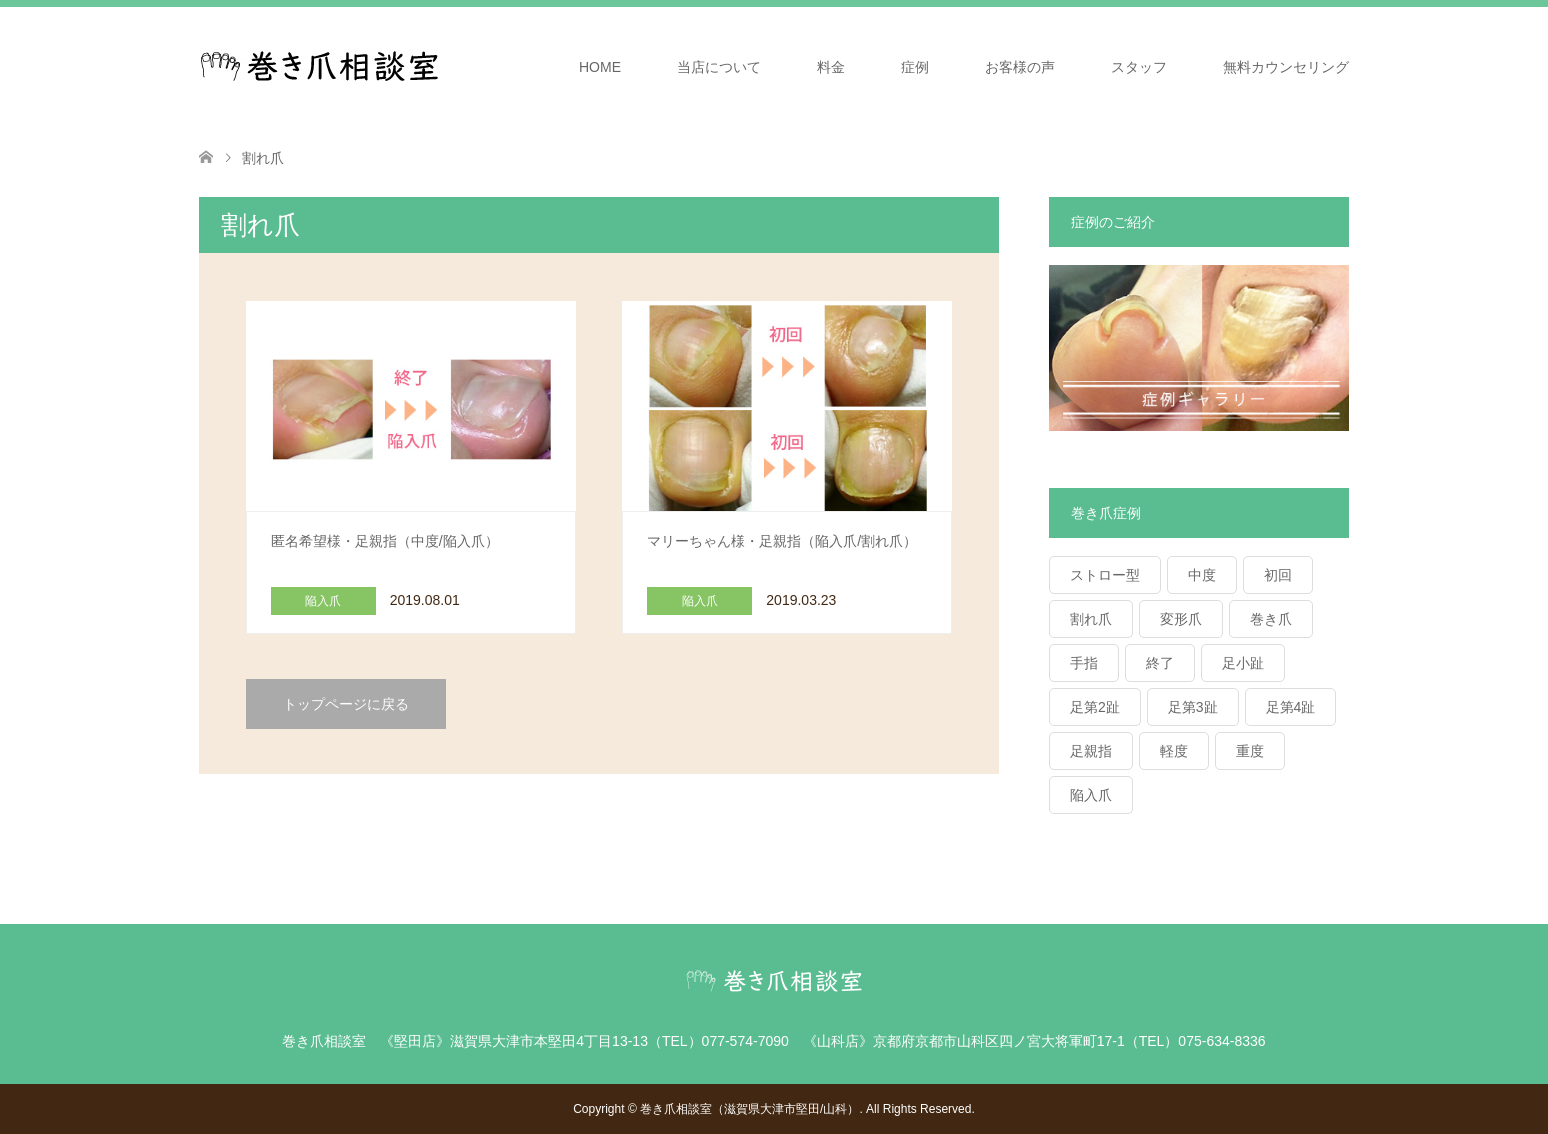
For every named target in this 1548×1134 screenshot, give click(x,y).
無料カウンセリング (1286, 67)
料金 (831, 67)
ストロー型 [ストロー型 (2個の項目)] (1105, 575)
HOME (600, 67)
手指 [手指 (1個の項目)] (1084, 663)
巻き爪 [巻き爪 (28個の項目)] (1271, 619)
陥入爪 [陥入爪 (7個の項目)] (1091, 795)
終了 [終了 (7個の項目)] (1160, 663)
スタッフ (1139, 67)
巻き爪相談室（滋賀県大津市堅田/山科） (749, 1109)
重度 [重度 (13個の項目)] (1250, 751)
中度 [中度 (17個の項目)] (1202, 575)
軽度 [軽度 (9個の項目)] (1174, 751)
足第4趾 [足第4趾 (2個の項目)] (1291, 707)
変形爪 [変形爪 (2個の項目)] (1181, 619)
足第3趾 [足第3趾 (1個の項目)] (1193, 707)
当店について (719, 67)
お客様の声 (1020, 67)
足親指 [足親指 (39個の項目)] (1091, 751)
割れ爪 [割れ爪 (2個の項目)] (1091, 619)
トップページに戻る (346, 704)
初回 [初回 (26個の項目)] (1278, 575)
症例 (915, 67)
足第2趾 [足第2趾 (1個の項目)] (1095, 707)
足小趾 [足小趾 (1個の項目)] (1243, 663)
